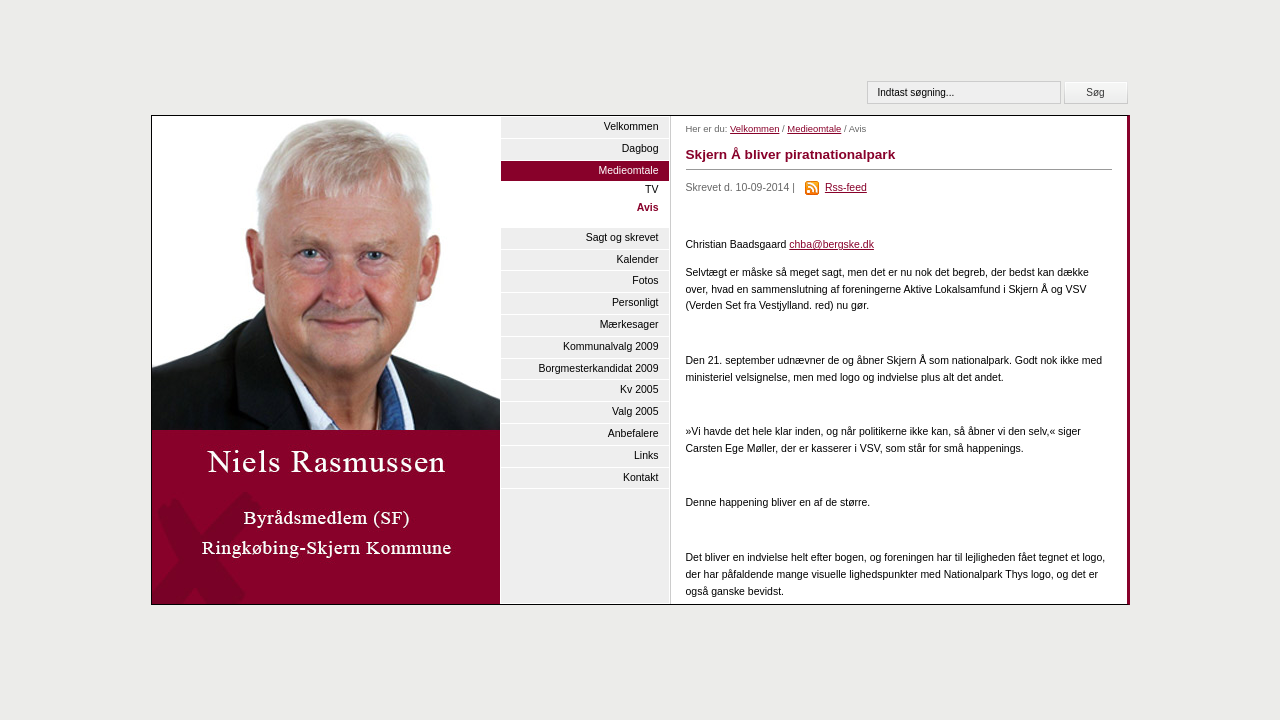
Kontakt (641, 477)
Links (646, 455)
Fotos (645, 280)
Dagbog (640, 148)
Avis (648, 207)
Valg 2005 (635, 411)
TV (651, 189)
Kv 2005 (639, 389)
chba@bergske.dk (831, 244)
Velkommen (631, 126)
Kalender (638, 259)
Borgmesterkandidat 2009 (598, 368)
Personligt (635, 302)
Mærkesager (629, 324)
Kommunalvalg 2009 (611, 346)
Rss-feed (846, 187)
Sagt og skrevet (622, 237)
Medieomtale (628, 170)
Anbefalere (633, 433)
